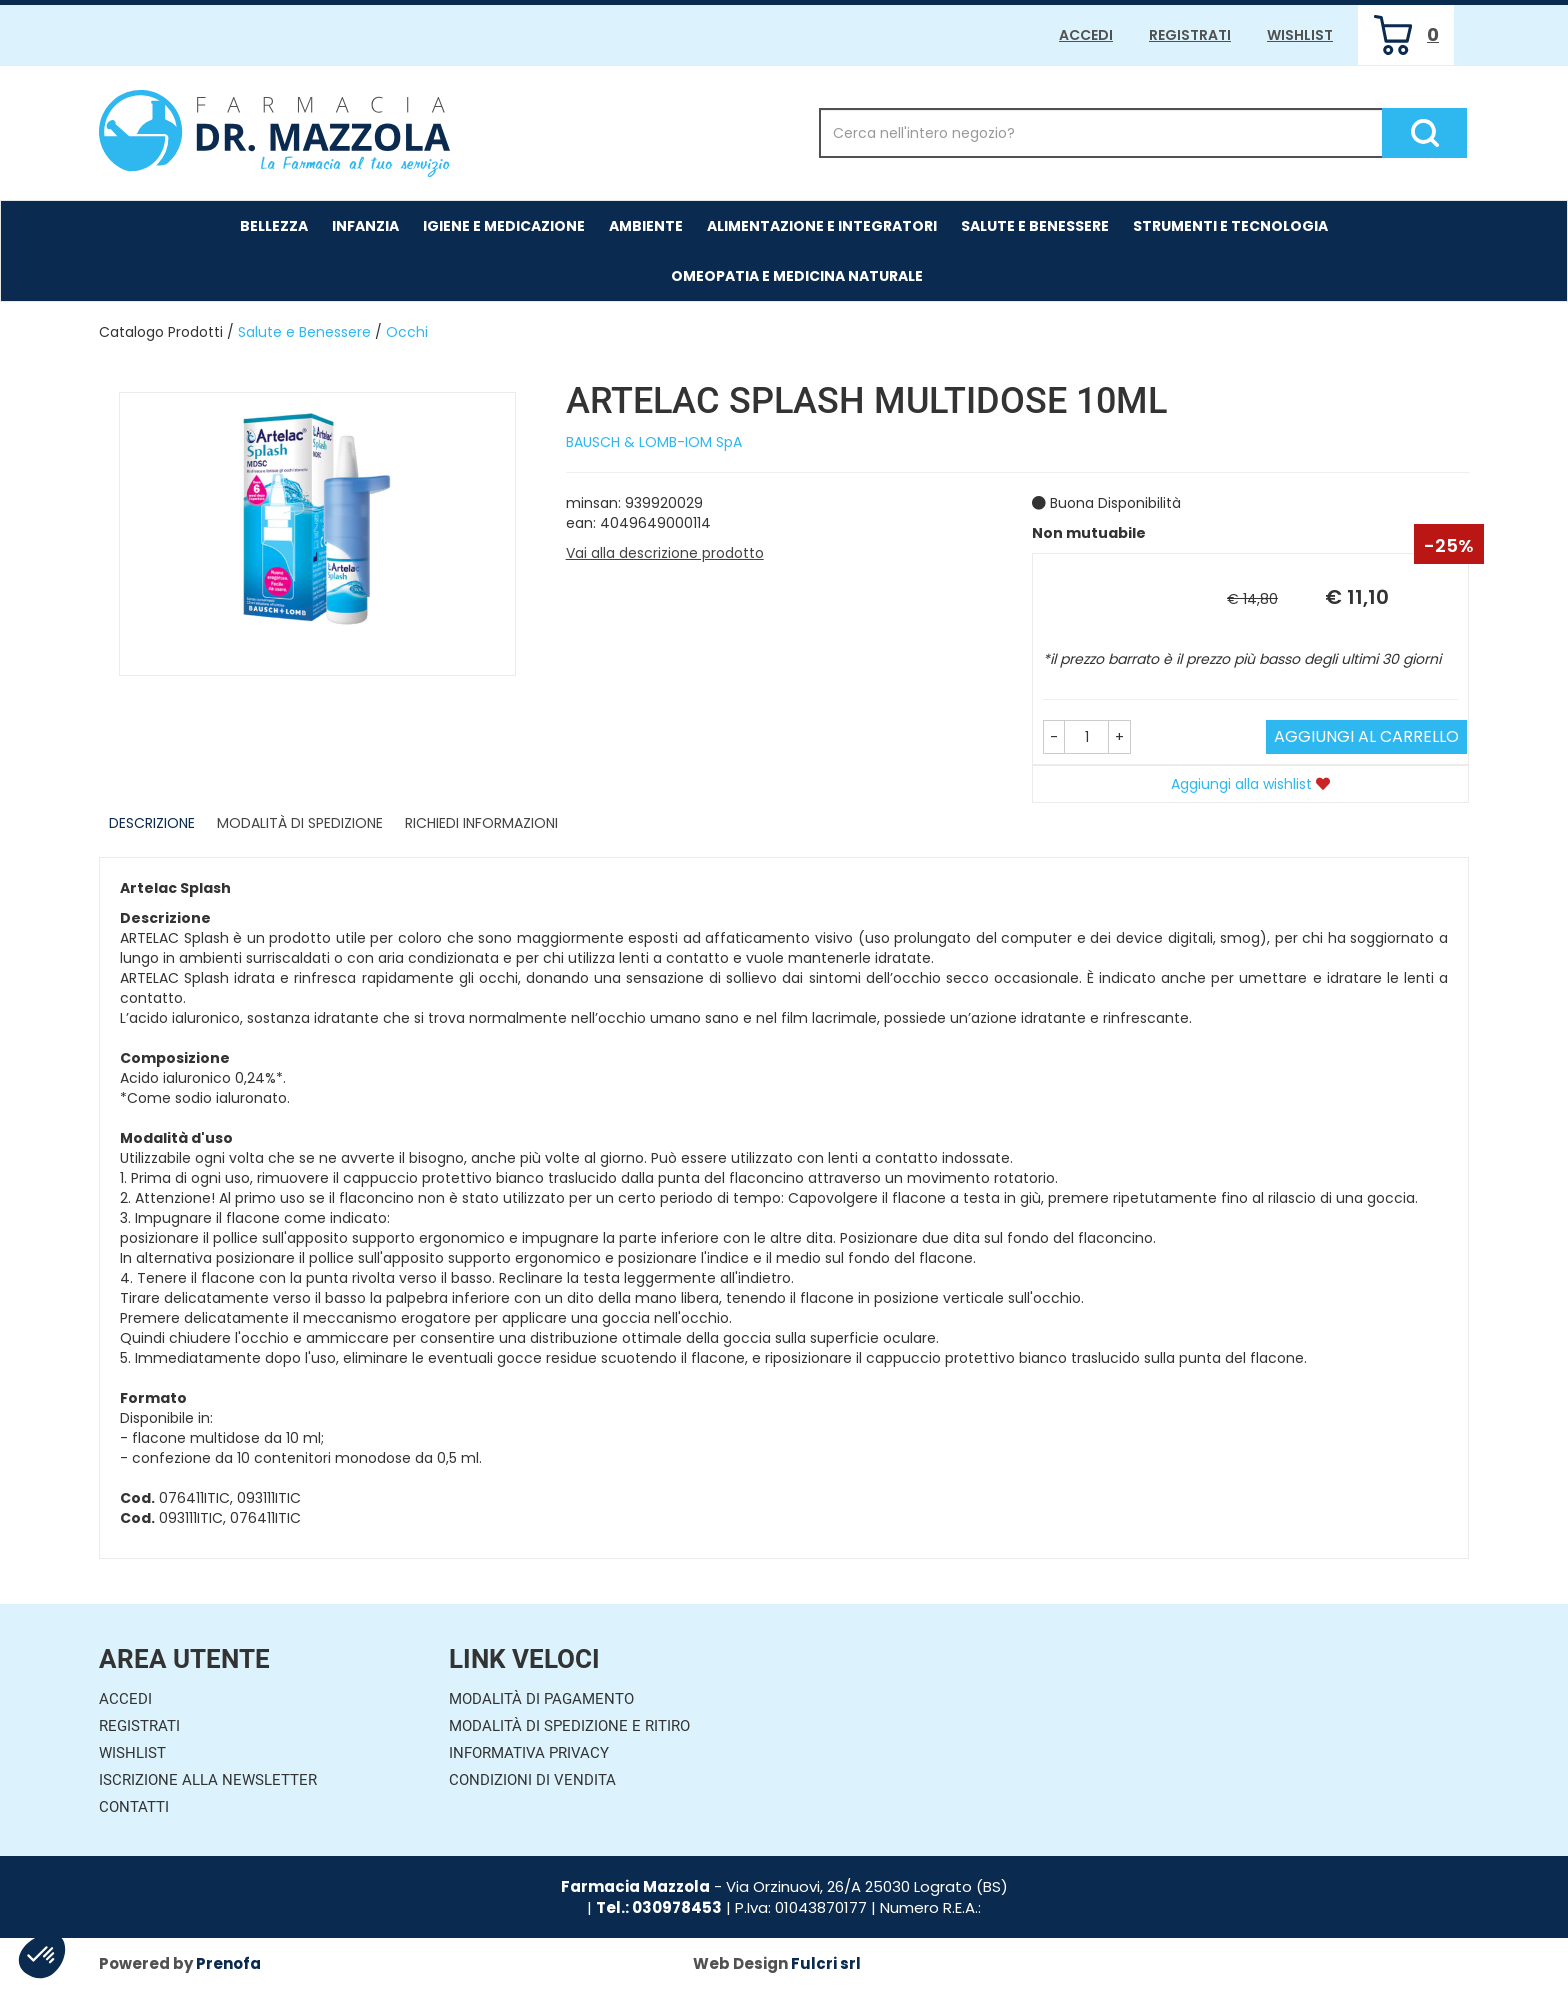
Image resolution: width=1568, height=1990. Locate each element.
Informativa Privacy (529, 1753)
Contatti (134, 1807)
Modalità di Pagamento (541, 1699)
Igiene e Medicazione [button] (504, 226)
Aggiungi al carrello (1366, 736)
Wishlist (1300, 35)
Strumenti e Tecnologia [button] (1230, 226)
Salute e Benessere (304, 332)
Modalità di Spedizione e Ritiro (569, 1726)
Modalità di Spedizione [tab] (300, 823)
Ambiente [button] (646, 226)
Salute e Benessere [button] (1035, 226)
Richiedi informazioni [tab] (481, 823)
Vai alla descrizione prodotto (665, 553)
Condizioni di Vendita (532, 1780)
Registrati (1190, 35)
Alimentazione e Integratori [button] (822, 226)
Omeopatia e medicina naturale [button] (797, 276)
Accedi (1086, 35)
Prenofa (228, 1963)
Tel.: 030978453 (659, 1907)
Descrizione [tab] (152, 823)
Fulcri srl (826, 1963)
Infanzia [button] (365, 226)
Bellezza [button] (274, 226)
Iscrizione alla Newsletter (208, 1780)
